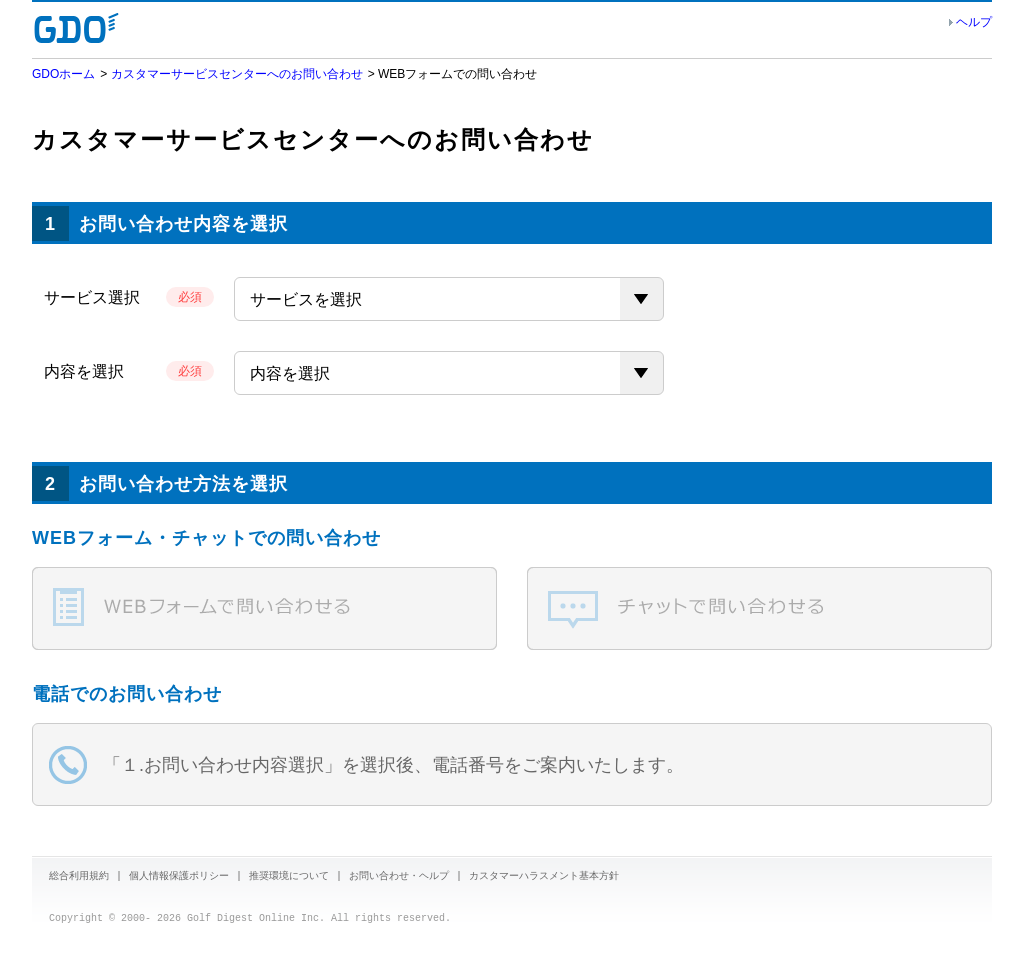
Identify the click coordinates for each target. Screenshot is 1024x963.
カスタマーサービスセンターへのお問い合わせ (237, 74)
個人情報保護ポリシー (179, 877)
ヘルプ (974, 22)
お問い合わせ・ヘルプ (399, 877)
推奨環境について (289, 877)
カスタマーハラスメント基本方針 (544, 877)
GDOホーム (63, 74)
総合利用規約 (79, 877)
